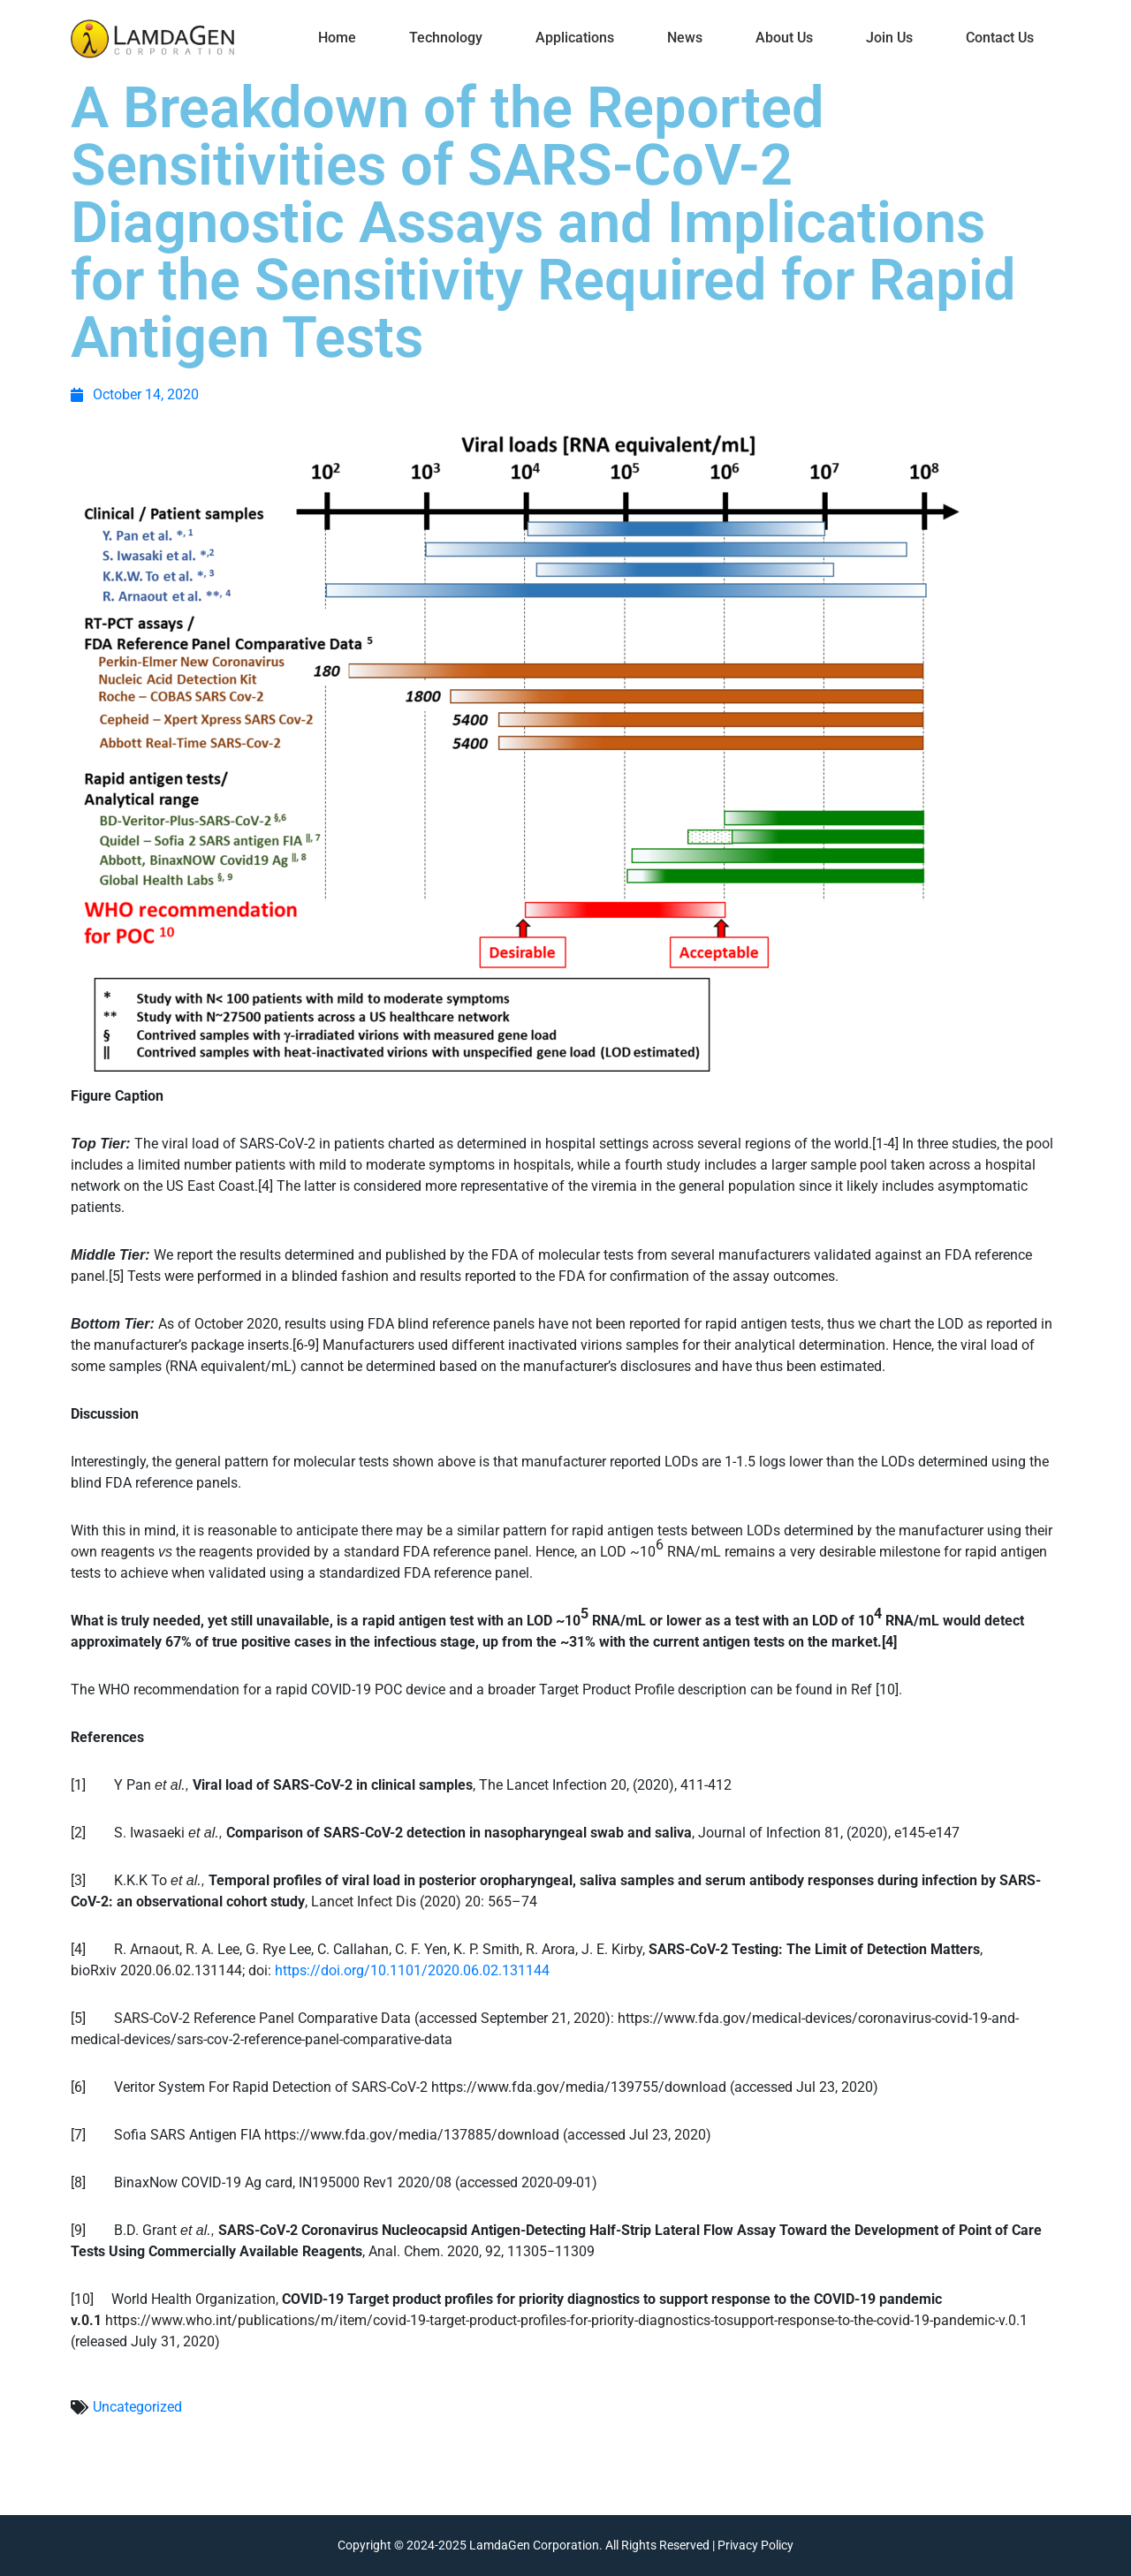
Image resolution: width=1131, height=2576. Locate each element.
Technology (445, 37)
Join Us (889, 37)
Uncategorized (137, 2406)
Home (337, 37)
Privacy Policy (755, 2545)
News (684, 37)
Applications (574, 37)
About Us (784, 37)
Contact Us (1000, 37)
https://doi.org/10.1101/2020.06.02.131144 (412, 1970)
